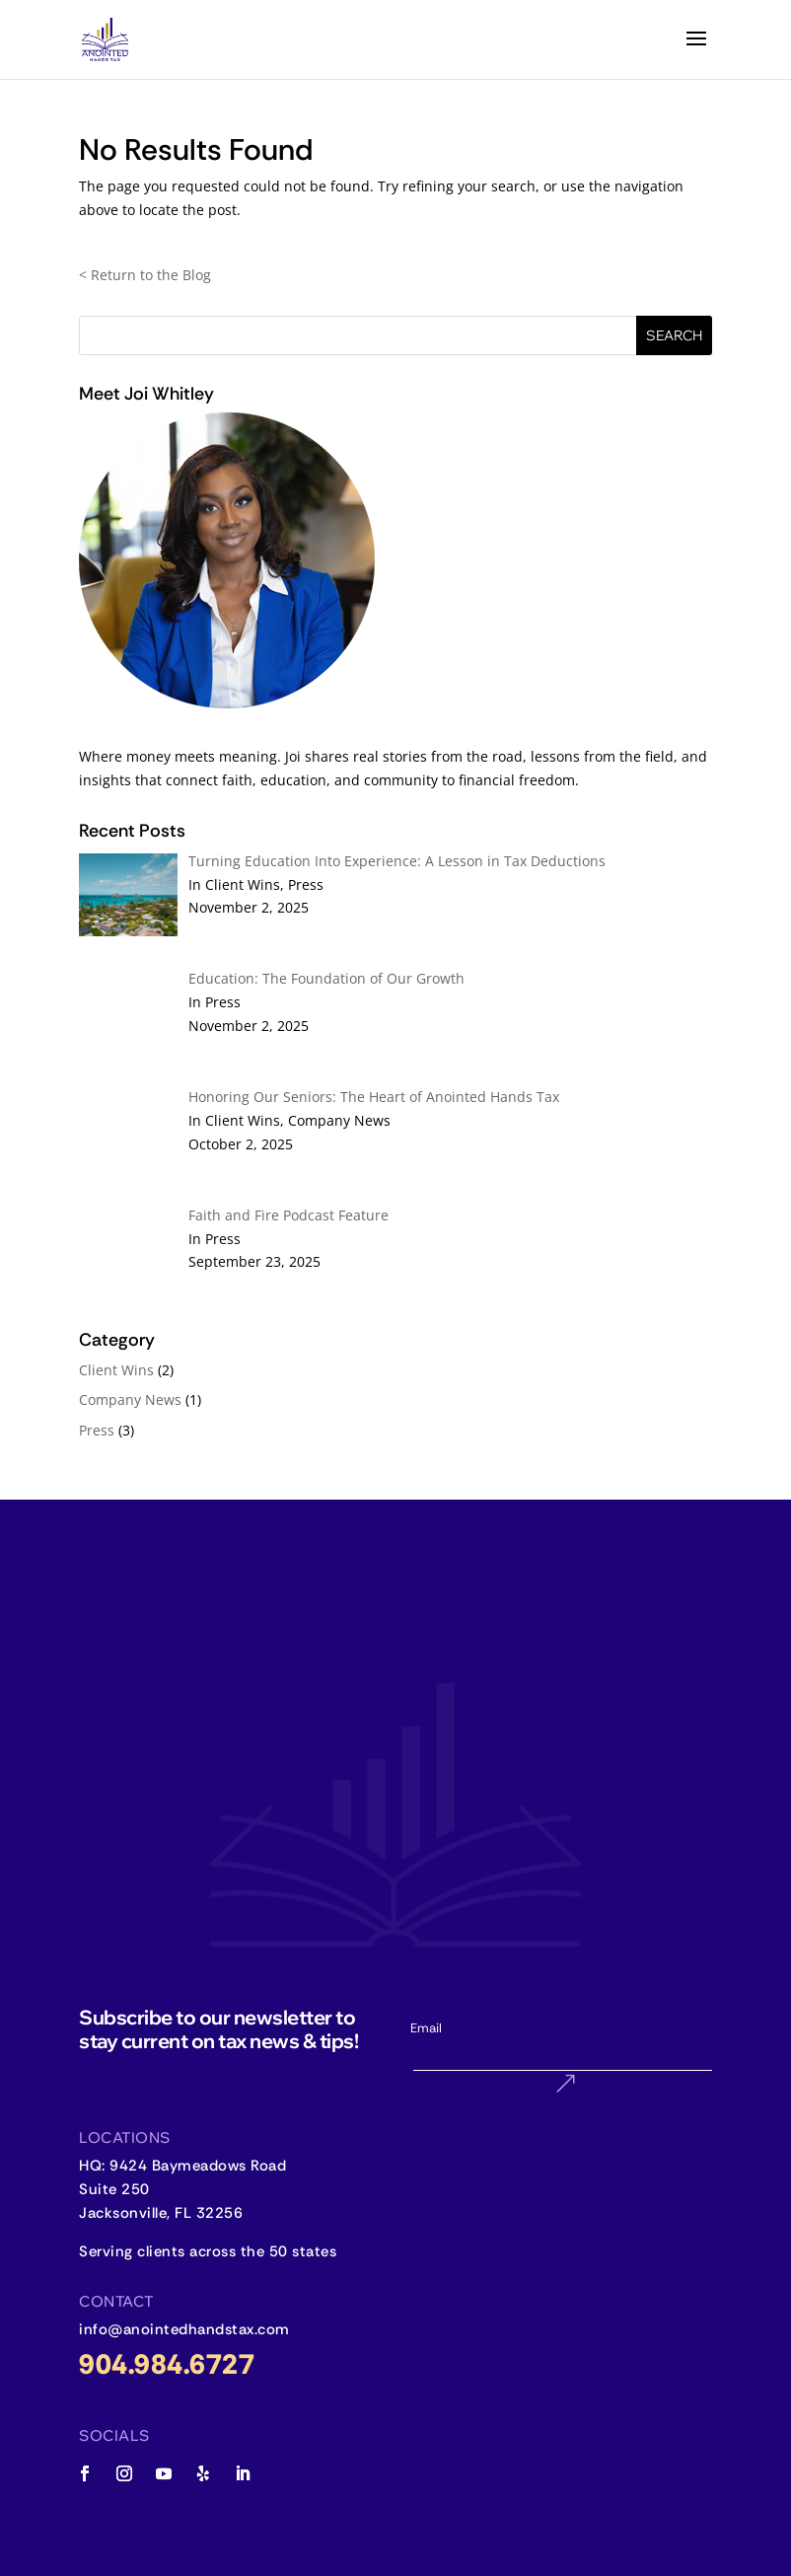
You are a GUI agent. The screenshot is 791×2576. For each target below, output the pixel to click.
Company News (130, 1399)
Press (96, 1430)
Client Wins (116, 1370)
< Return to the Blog (145, 274)
